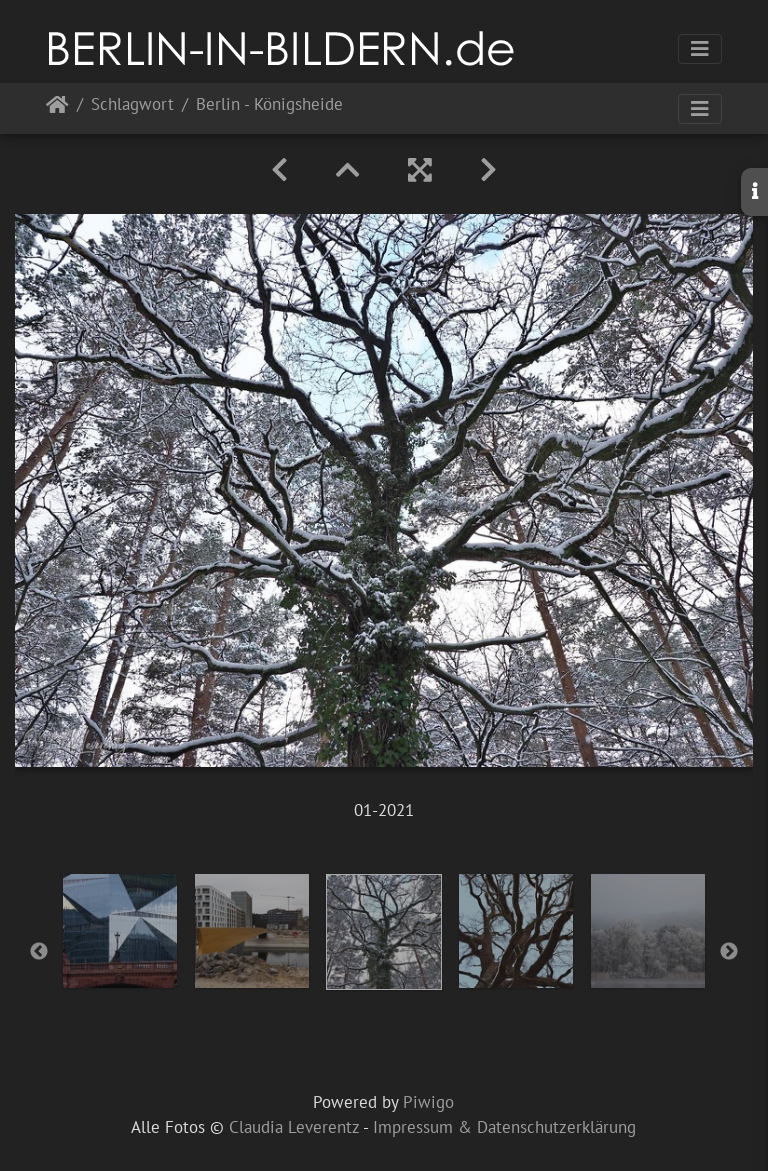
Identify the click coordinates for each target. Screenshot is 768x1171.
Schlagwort (132, 105)
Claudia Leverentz (294, 1127)
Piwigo (428, 1102)
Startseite (57, 108)
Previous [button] (39, 952)
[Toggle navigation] (700, 49)
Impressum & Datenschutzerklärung (504, 1127)
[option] (120, 931)
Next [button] (729, 952)
